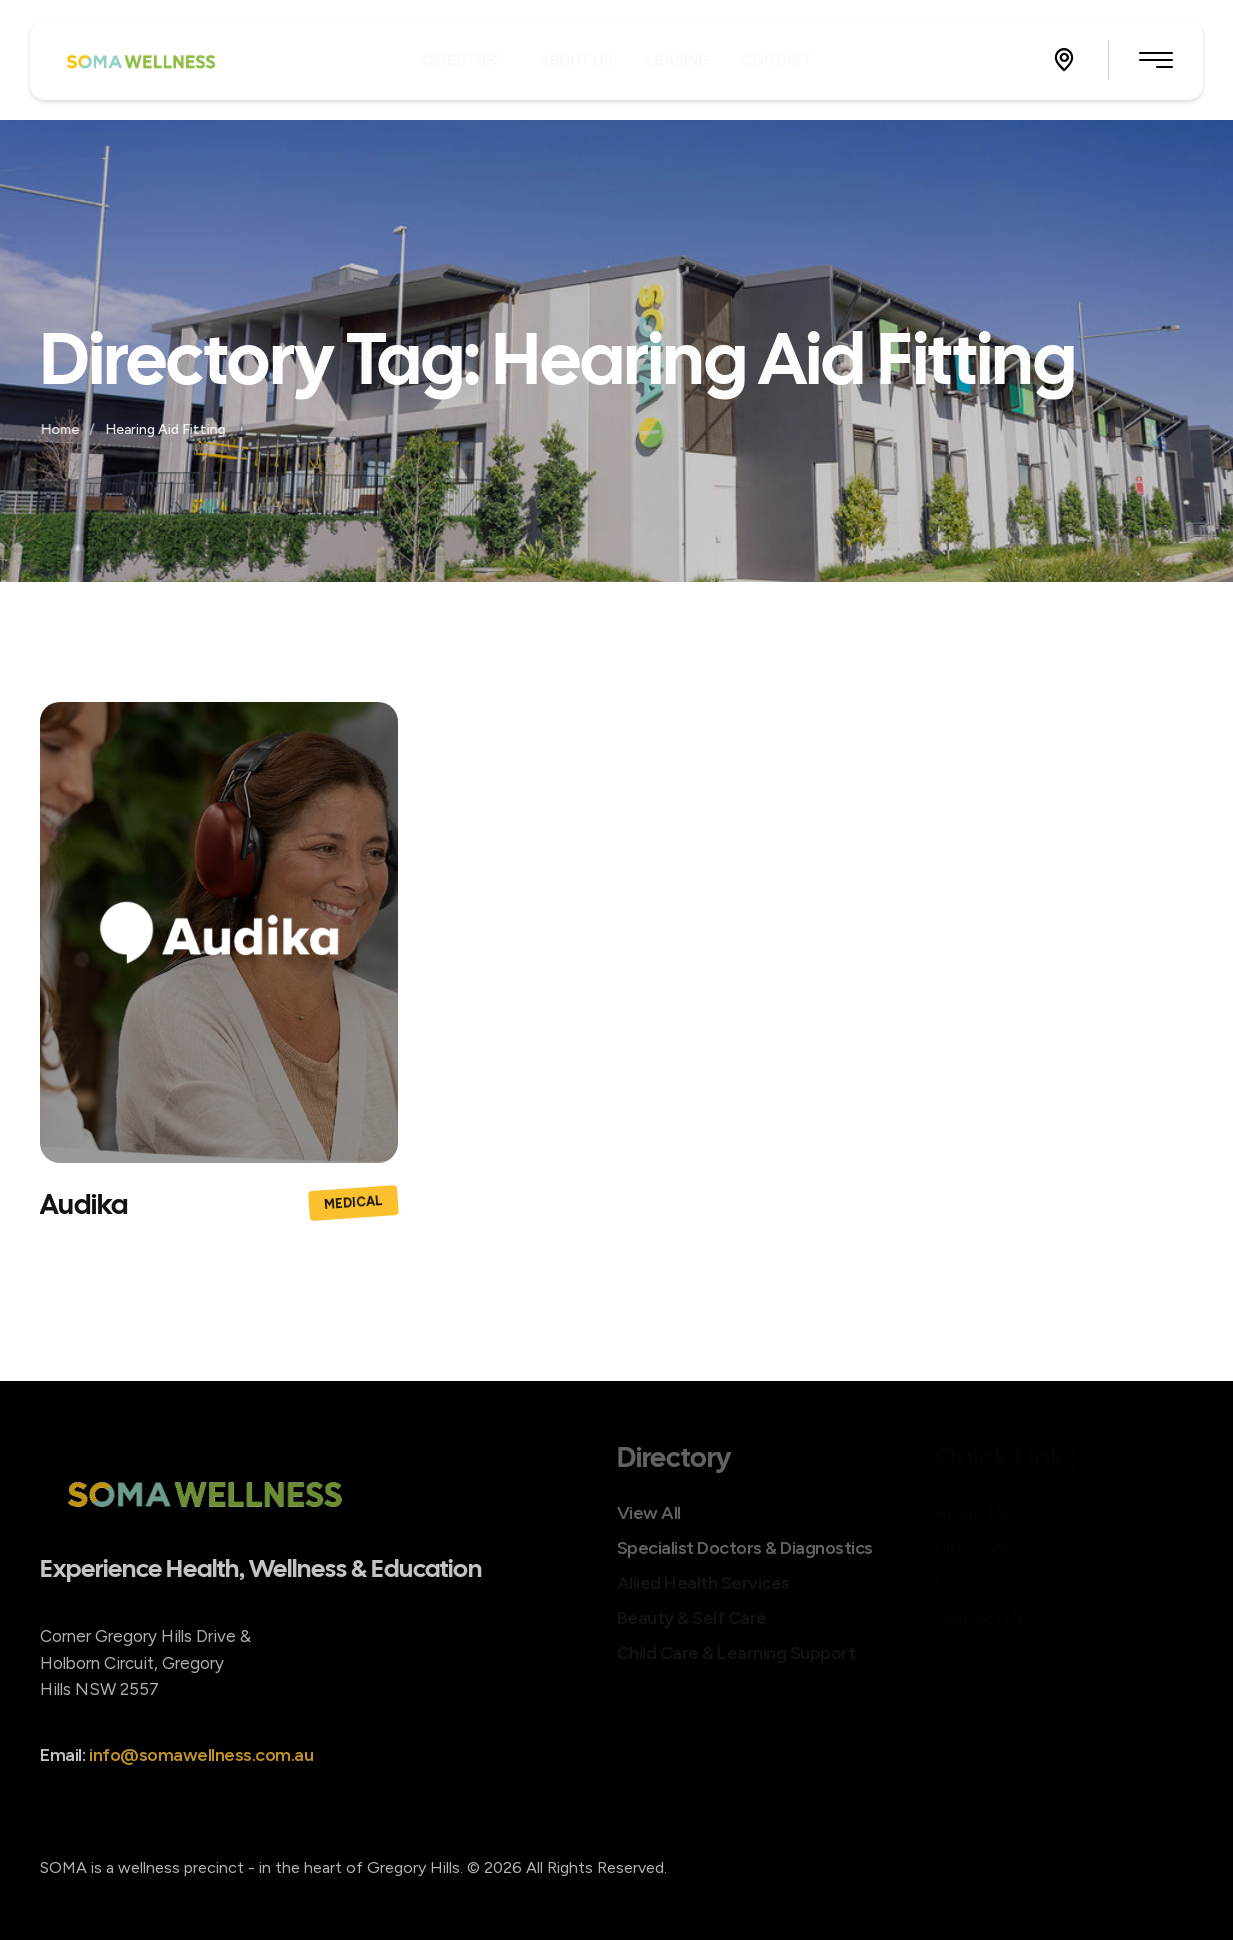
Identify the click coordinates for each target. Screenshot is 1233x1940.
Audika (84, 1204)
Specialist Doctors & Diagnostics (745, 1548)
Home (61, 429)
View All (649, 1513)
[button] (1064, 60)
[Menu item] (463, 59)
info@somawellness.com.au (201, 1775)
